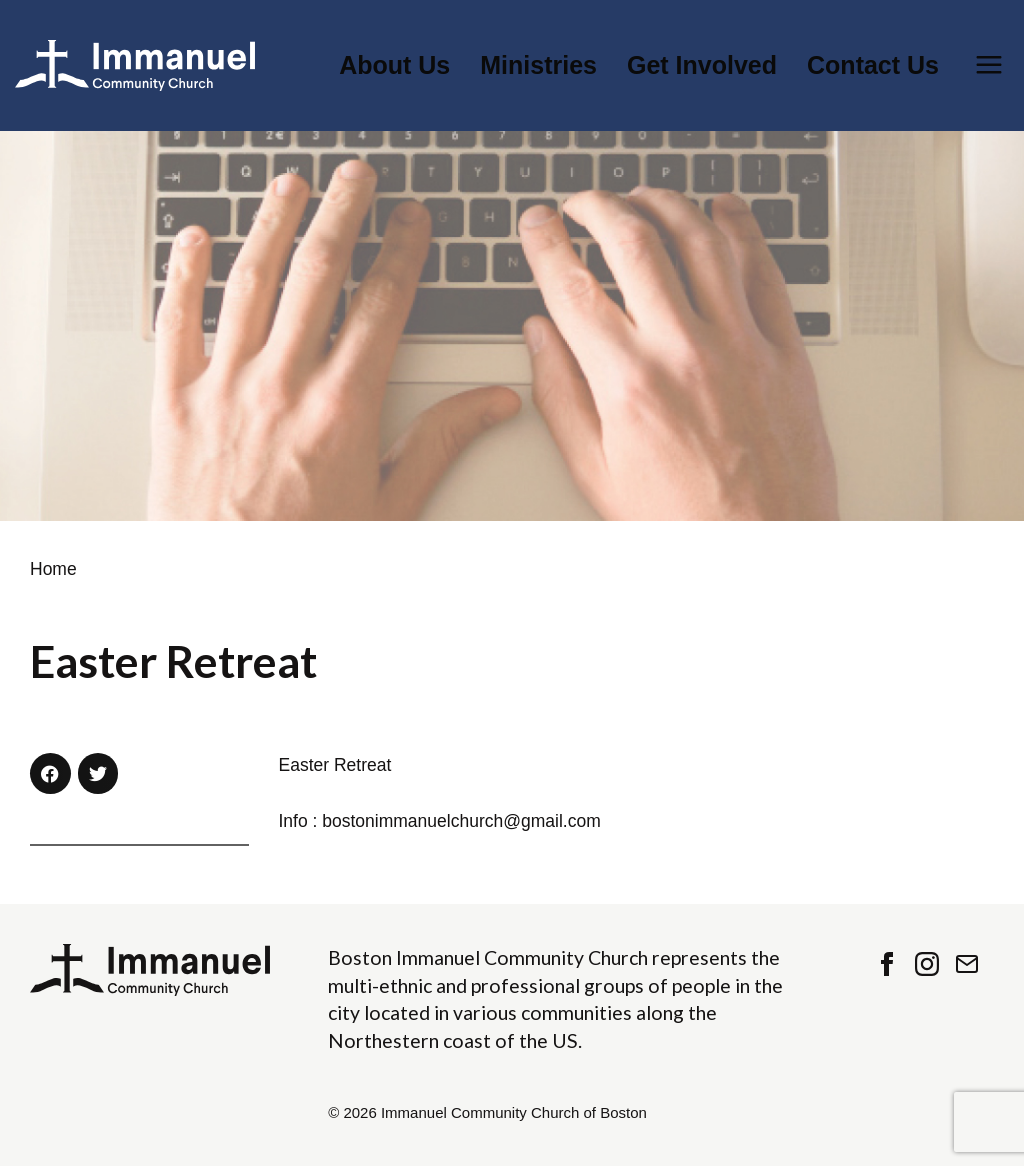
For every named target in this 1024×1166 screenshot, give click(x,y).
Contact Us (873, 65)
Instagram (927, 964)
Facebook (887, 964)
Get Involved (702, 65)
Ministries (538, 65)
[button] (50, 773)
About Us (394, 65)
